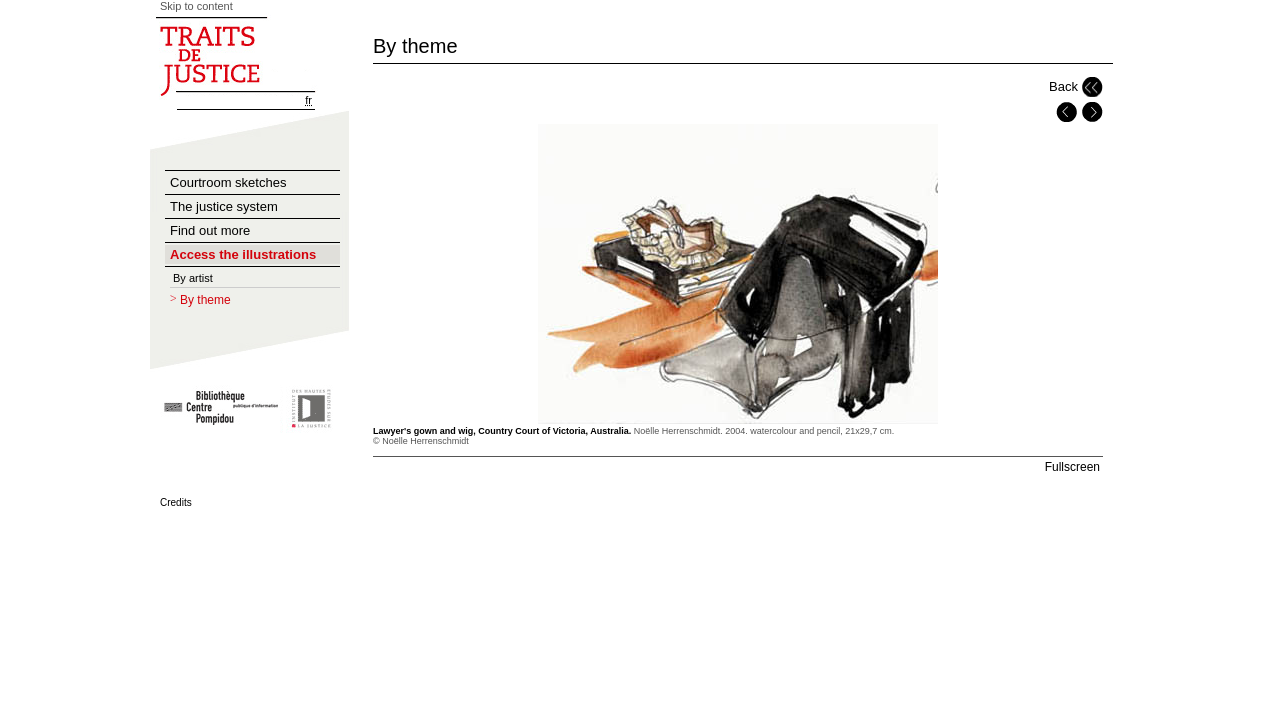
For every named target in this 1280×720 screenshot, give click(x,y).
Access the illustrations (243, 254)
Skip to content (196, 6)
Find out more (210, 230)
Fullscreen (1072, 467)
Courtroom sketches (228, 182)
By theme (205, 300)
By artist (193, 278)
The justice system (224, 206)
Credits (176, 502)
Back (1063, 86)
